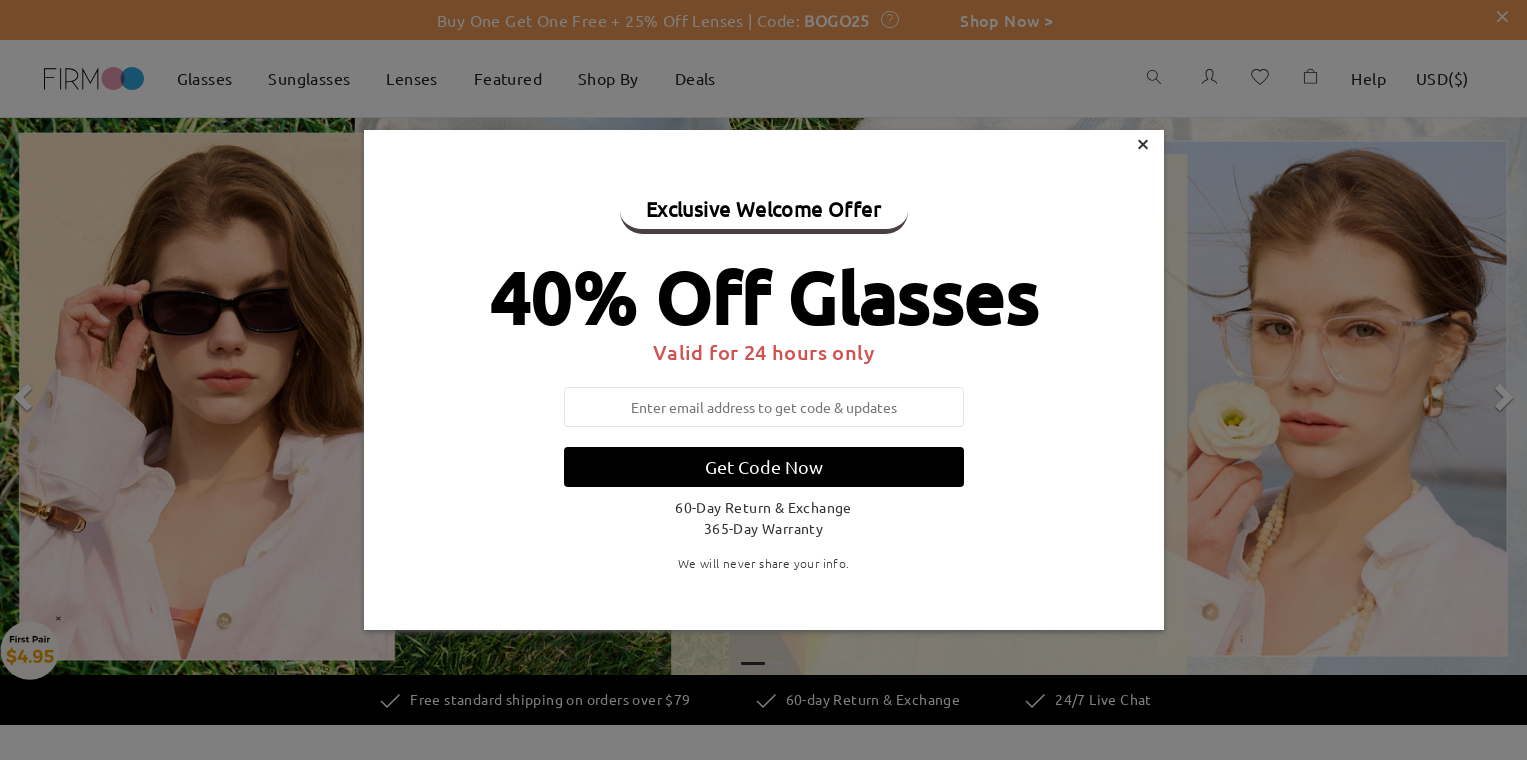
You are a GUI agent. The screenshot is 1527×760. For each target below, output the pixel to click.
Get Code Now (764, 466)
